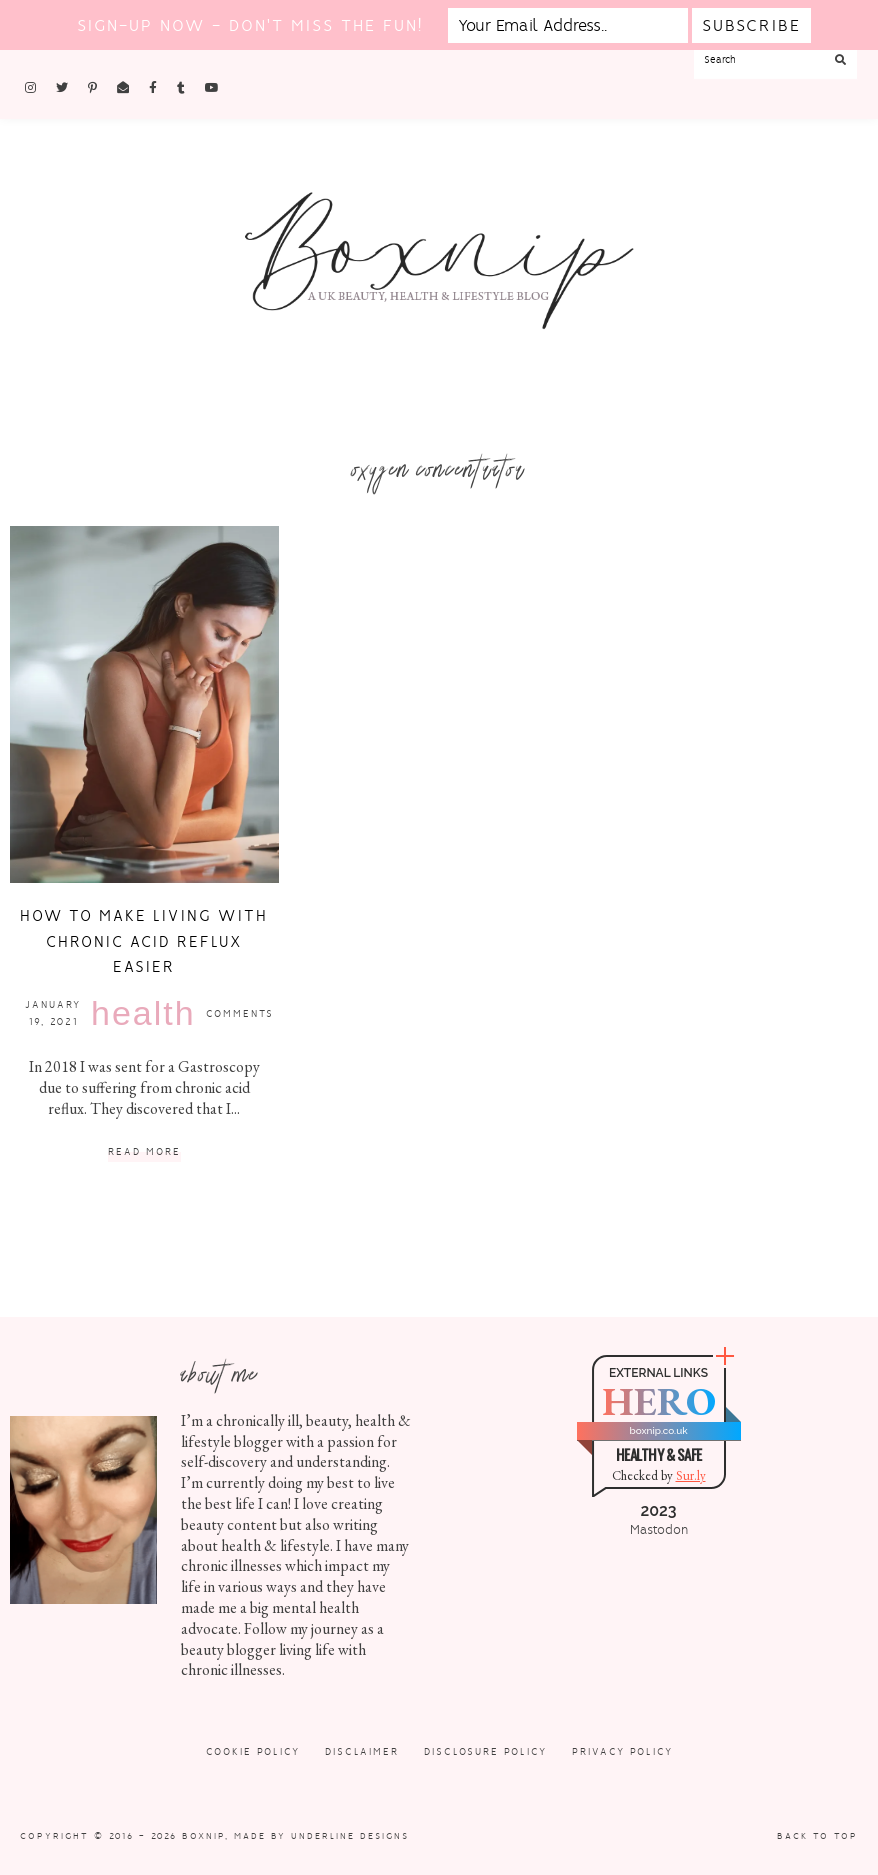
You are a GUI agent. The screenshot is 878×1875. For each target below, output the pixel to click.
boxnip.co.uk (658, 1430)
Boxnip (203, 1836)
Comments (240, 1013)
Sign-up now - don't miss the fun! (250, 25)
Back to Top (817, 1836)
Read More (144, 1152)
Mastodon (659, 1530)
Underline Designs (350, 1836)
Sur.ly (691, 1475)
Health (143, 1013)
